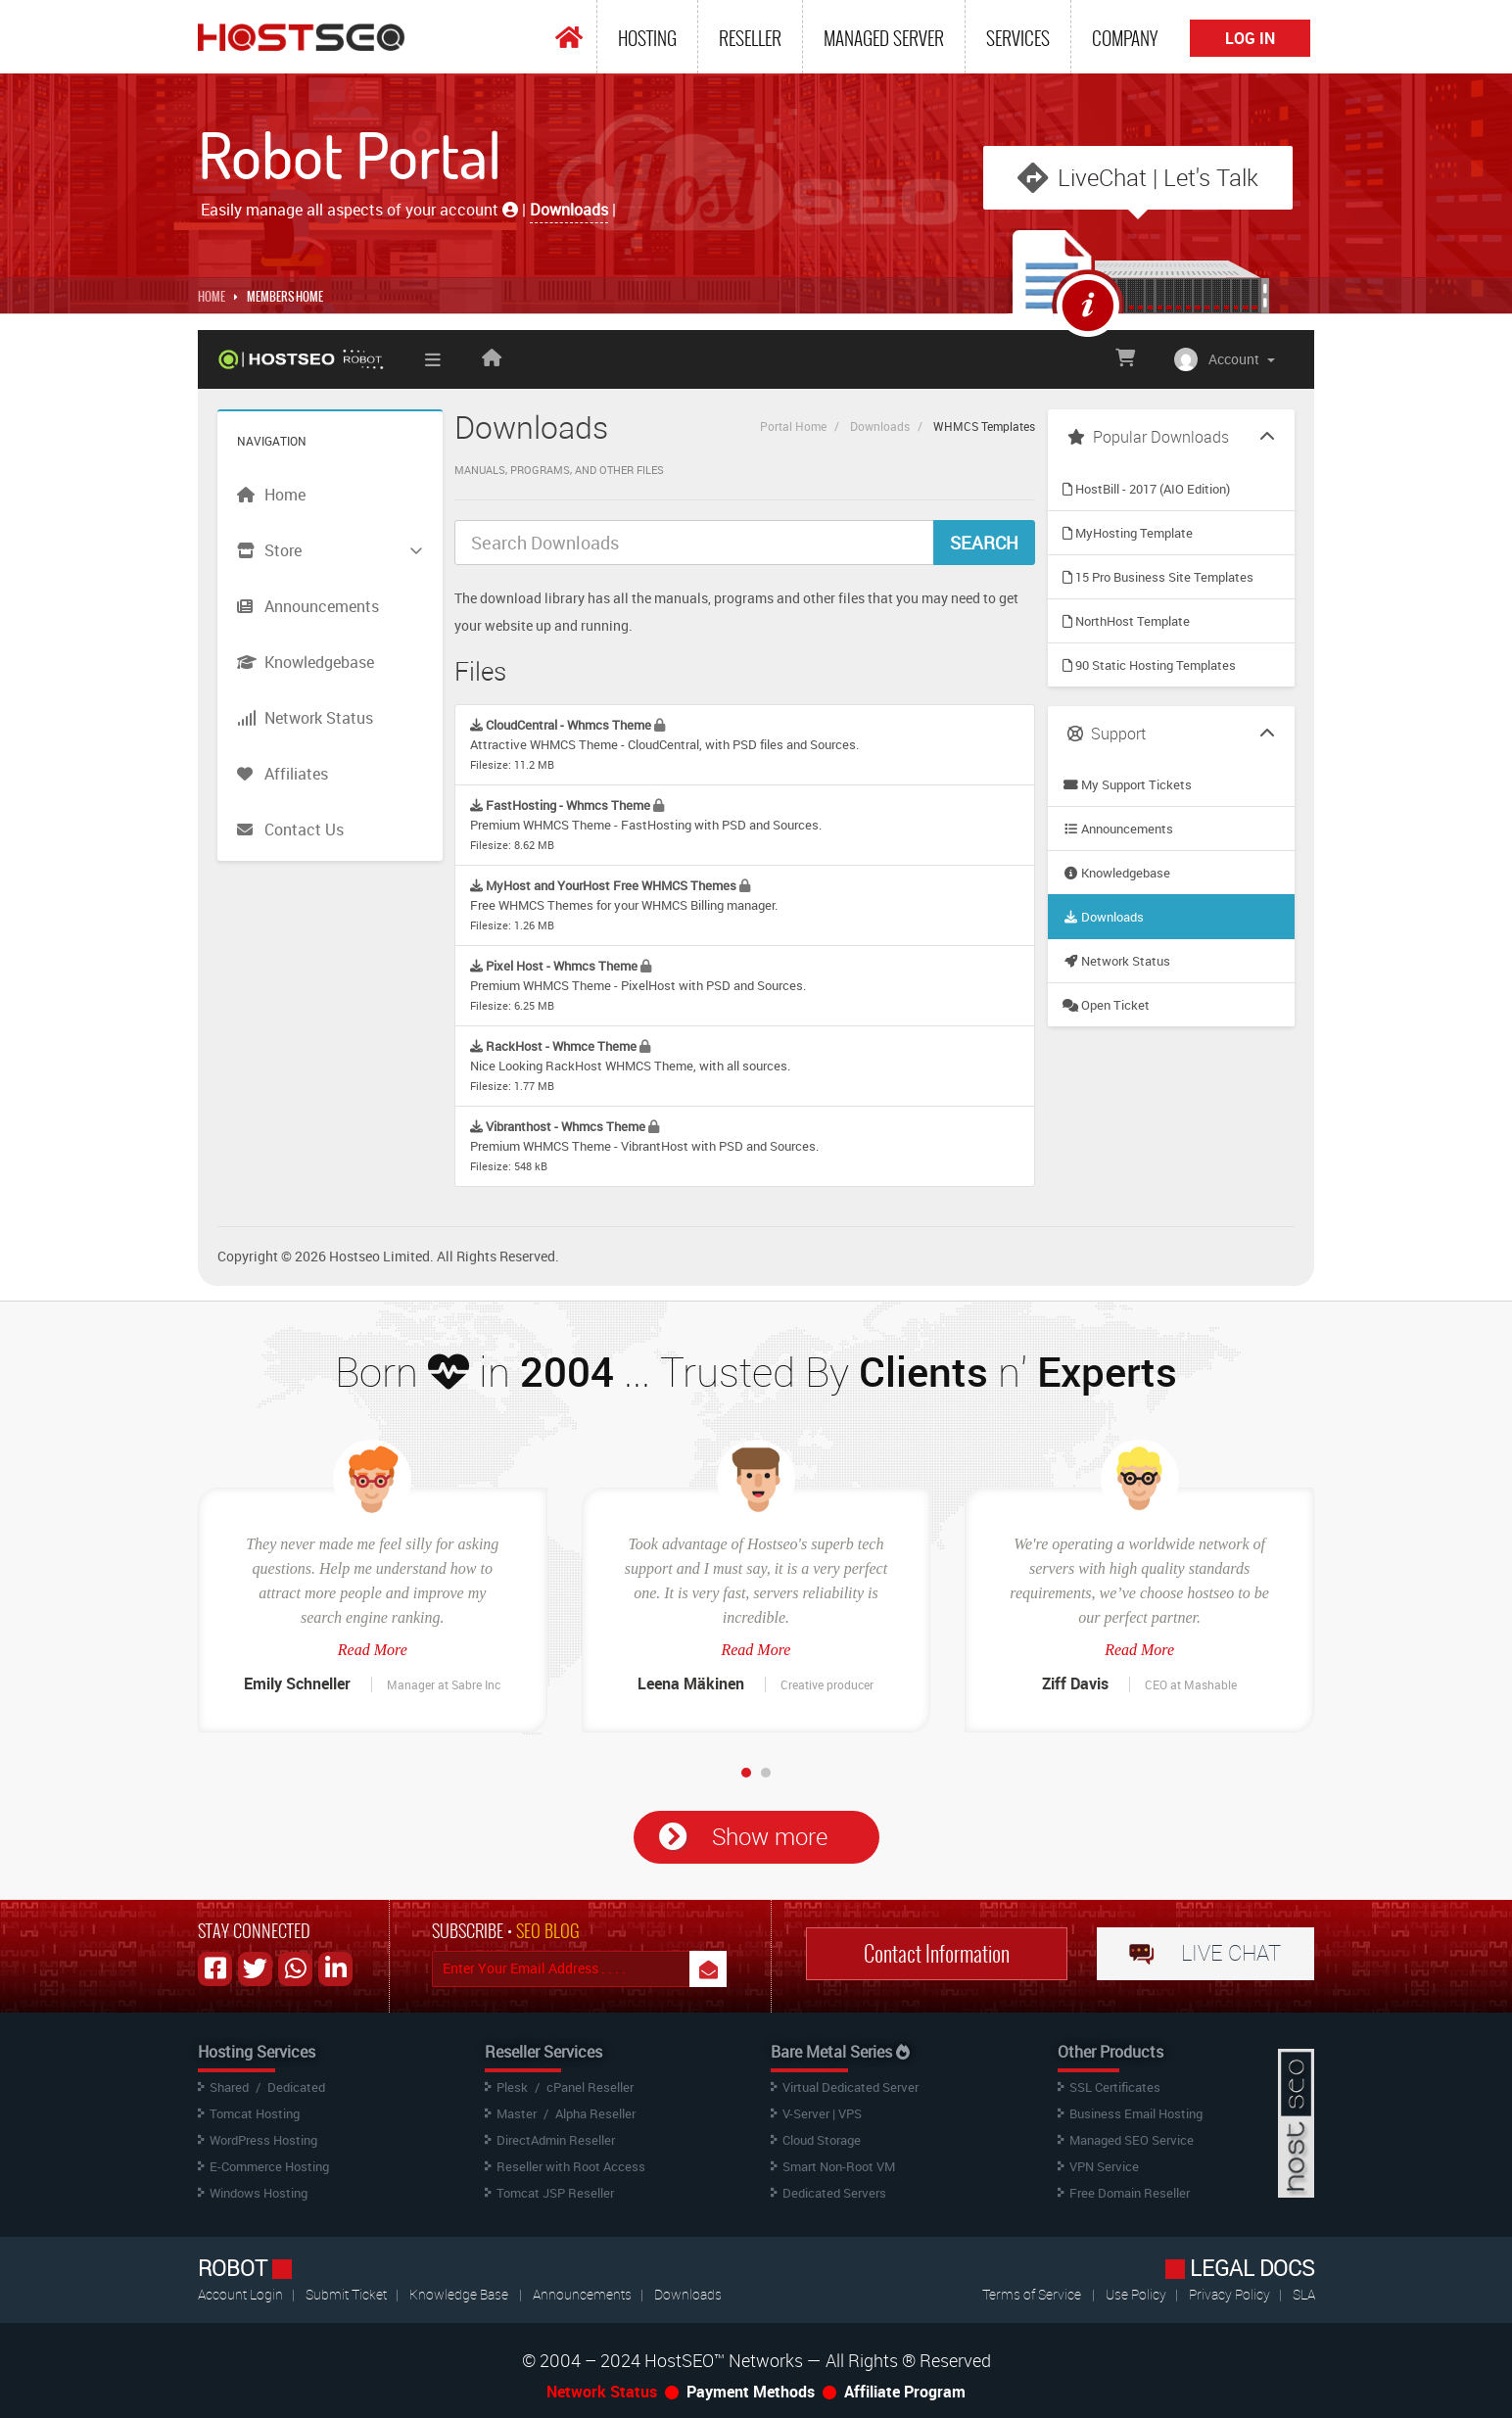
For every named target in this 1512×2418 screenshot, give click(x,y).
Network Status (1116, 961)
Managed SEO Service (1131, 2140)
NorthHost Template (1126, 621)
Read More (372, 1649)
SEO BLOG (548, 1931)
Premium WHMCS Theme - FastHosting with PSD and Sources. (646, 824)
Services (1018, 38)
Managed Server (884, 38)
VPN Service (1104, 2166)
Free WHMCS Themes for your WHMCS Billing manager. (624, 904)
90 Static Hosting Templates (1149, 665)
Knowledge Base (458, 2294)
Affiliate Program (905, 2391)
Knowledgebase (1116, 872)
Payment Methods (750, 2391)
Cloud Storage (821, 2140)
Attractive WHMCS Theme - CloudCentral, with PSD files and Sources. (664, 744)
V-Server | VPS (822, 2113)
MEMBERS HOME (285, 297)
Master (516, 2113)
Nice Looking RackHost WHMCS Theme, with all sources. (630, 1065)
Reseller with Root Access (570, 2166)
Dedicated (296, 2087)
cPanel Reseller (590, 2087)
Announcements (1118, 828)
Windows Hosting (258, 2193)
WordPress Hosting (263, 2140)
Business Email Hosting (1136, 2113)
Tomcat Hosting (255, 2113)
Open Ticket (1106, 1005)
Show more (769, 1836)
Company (1125, 38)
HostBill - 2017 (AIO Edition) (1146, 489)
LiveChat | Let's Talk (1158, 177)
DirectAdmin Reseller (555, 2140)
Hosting (647, 38)
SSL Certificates (1114, 2087)
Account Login (242, 2294)
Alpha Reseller (595, 2113)
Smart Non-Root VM (838, 2166)
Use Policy (1137, 2294)
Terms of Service (1031, 2294)
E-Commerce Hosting (269, 2166)
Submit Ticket (348, 2294)
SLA (1304, 2294)
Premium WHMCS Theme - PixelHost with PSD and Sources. (638, 985)
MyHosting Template (1128, 533)
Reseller (750, 38)
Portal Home (793, 426)
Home (211, 297)
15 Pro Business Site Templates (1158, 577)
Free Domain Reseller (1129, 2193)
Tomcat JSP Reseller (555, 2193)
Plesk (512, 2087)
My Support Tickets (1127, 784)
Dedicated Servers (834, 2193)
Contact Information (937, 1953)
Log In (1250, 38)
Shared (229, 2087)
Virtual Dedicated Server (850, 2087)
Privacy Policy (1231, 2294)
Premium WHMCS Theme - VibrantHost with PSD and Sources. (644, 1145)
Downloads (880, 426)
